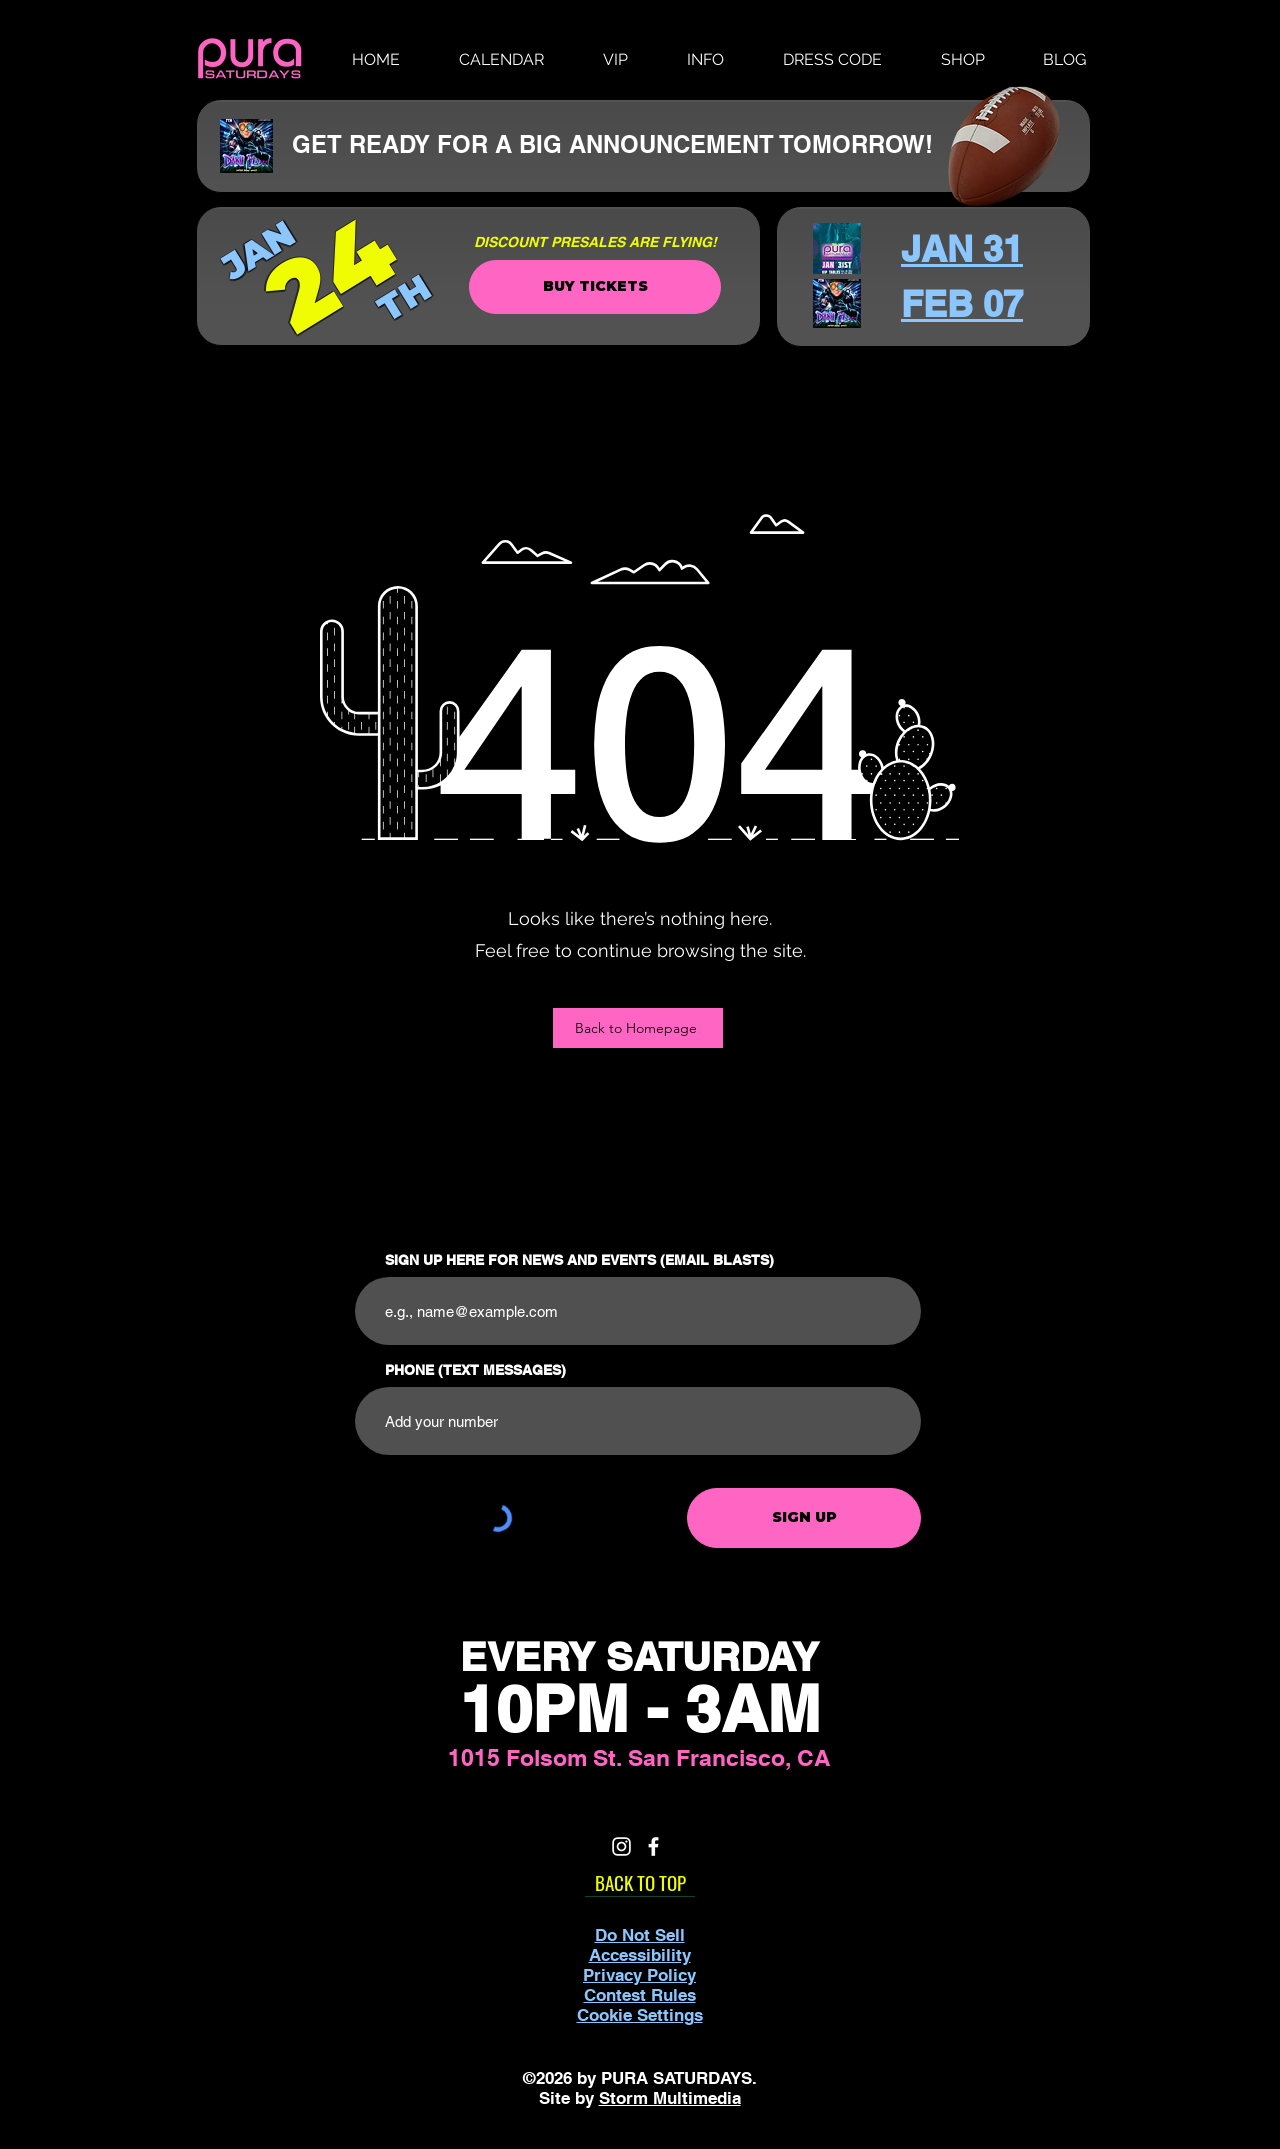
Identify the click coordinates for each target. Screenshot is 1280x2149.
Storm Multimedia (670, 2098)
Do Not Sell (640, 1935)
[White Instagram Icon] (621, 1846)
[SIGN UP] (804, 1518)
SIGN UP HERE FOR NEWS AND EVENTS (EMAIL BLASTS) (579, 1260)
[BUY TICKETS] (595, 287)
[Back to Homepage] (638, 1028)
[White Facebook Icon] (653, 1846)
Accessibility (640, 1955)
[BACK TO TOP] (640, 1882)
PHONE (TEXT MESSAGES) (475, 1370)
